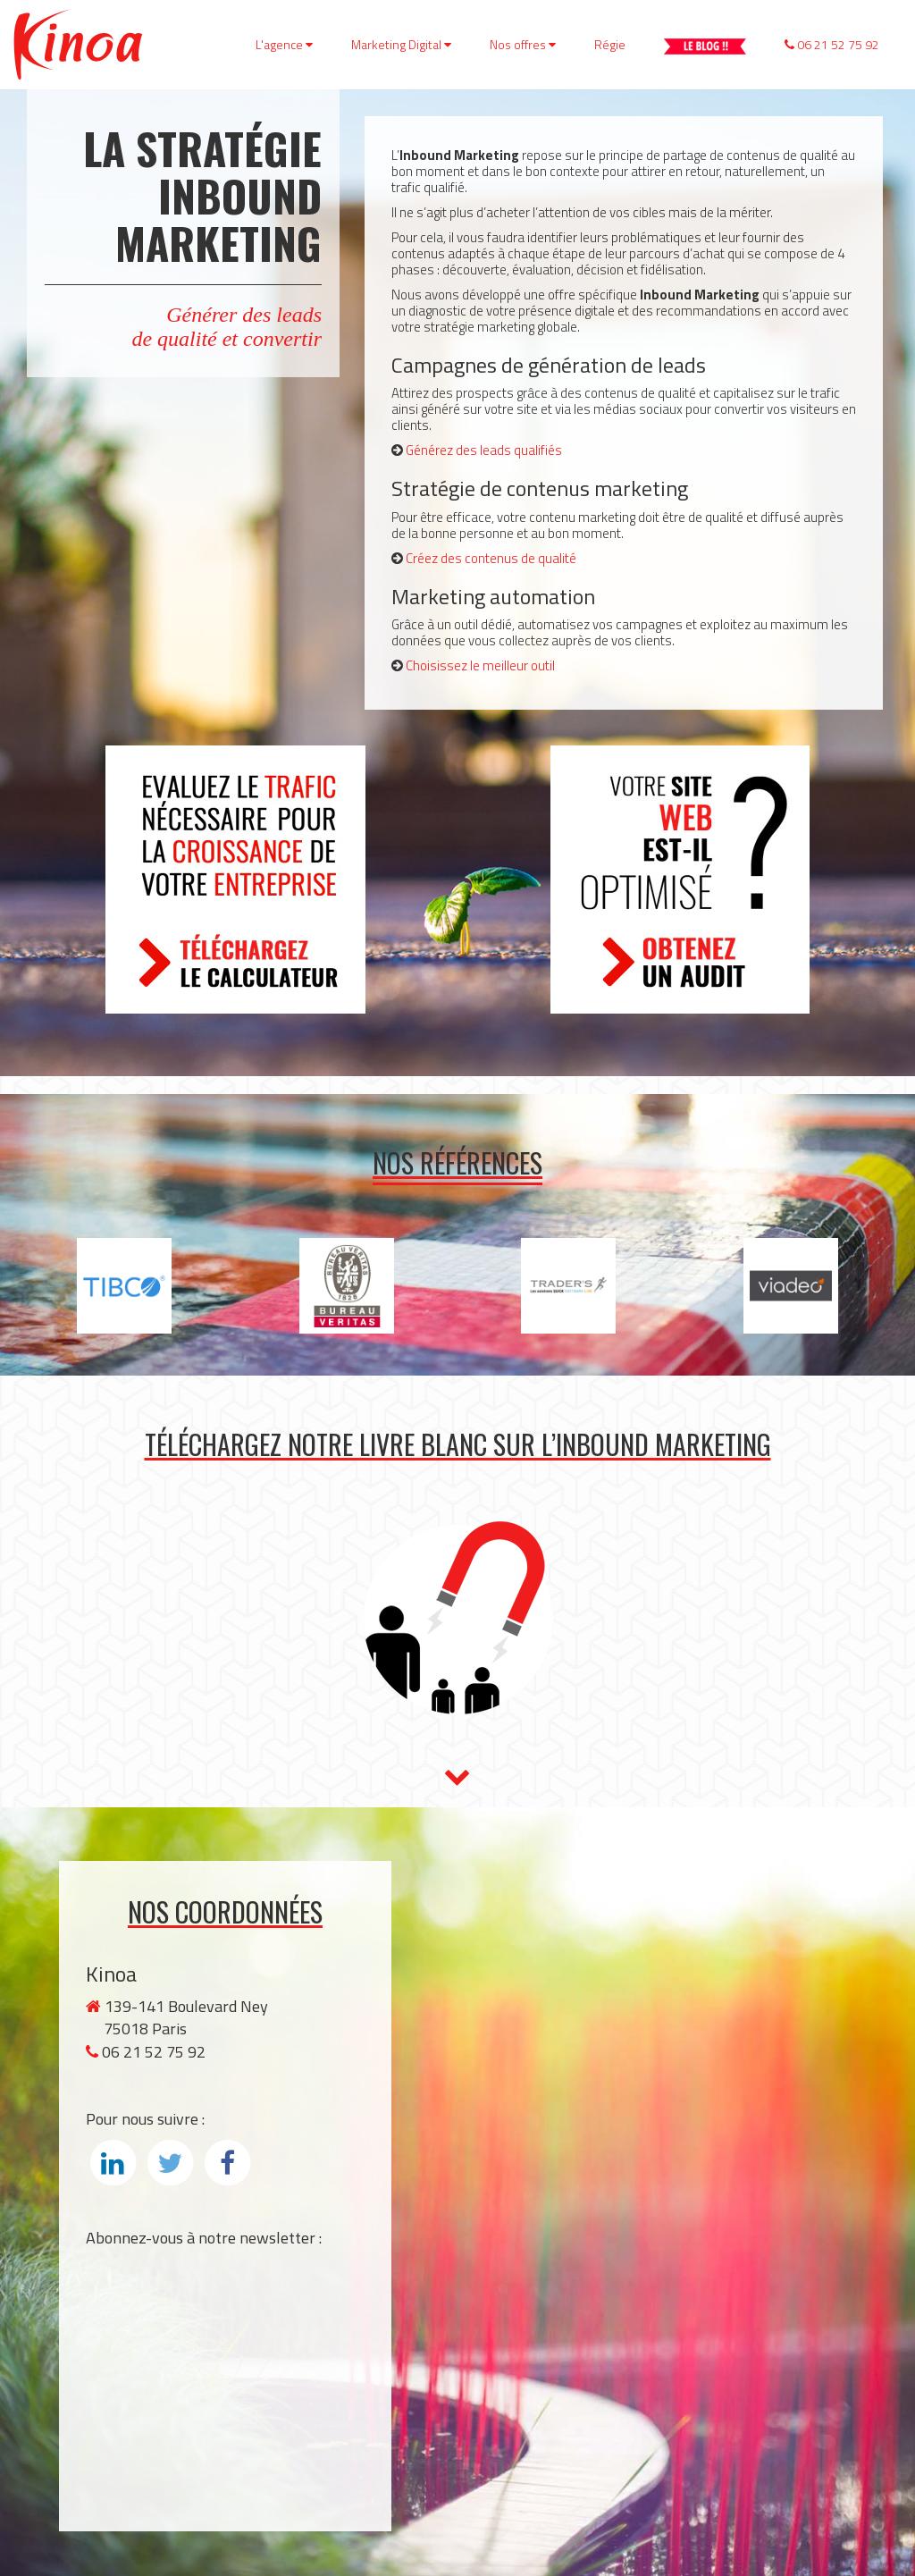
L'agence (284, 44)
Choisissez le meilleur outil (480, 665)
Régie (609, 44)
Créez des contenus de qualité (491, 558)
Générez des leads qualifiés (484, 450)
